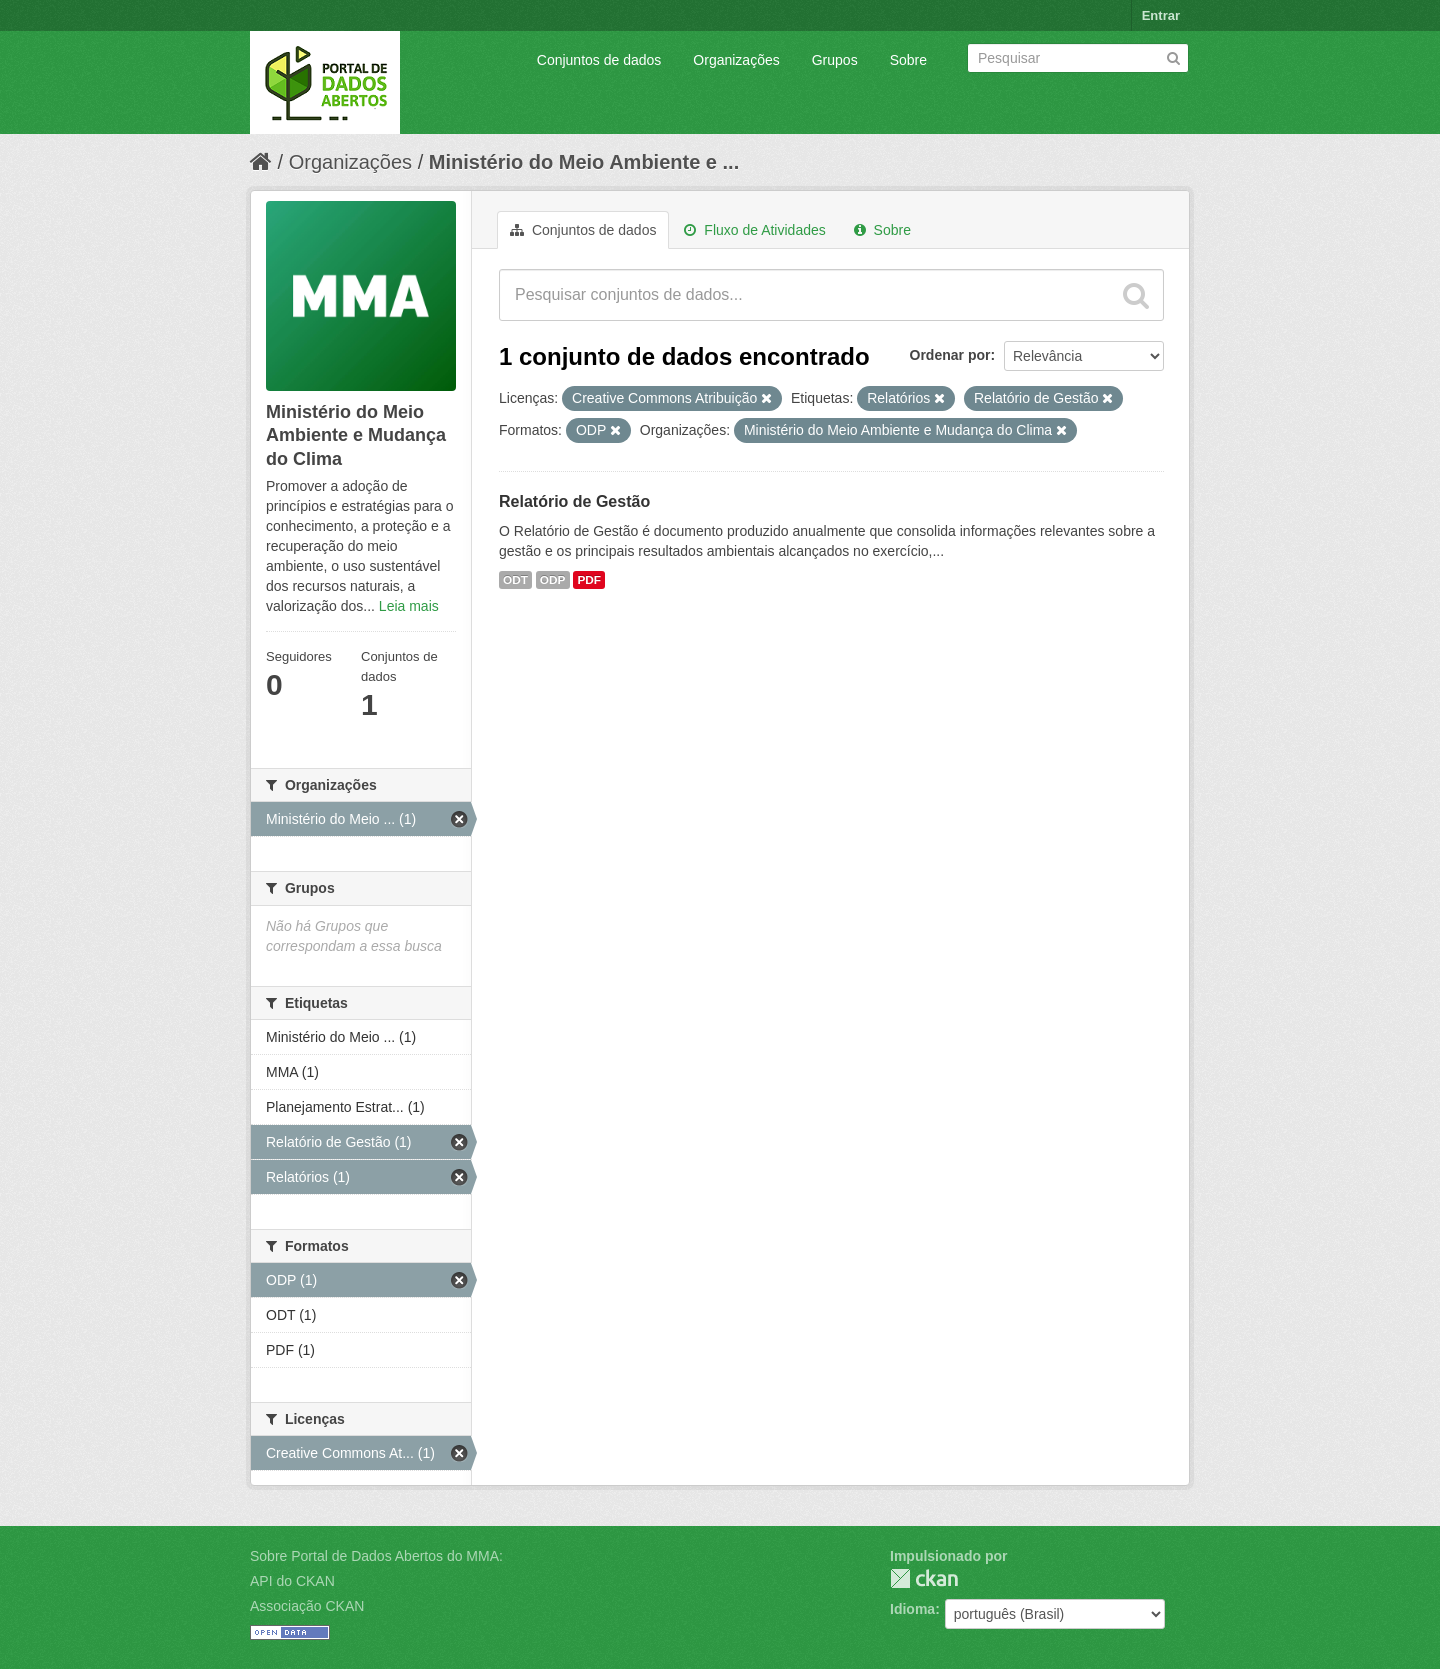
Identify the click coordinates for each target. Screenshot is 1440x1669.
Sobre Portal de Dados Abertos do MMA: (376, 1556)
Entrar (1161, 15)
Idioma (912, 1609)
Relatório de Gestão (574, 501)
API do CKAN (292, 1581)
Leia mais (409, 606)
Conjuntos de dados (599, 60)
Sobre (908, 60)
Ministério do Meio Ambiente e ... (584, 162)
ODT (515, 580)
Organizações (736, 60)
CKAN (924, 1578)
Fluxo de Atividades (754, 230)
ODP (553, 580)
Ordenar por (950, 355)
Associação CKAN (307, 1606)
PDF (589, 580)
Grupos (835, 60)
